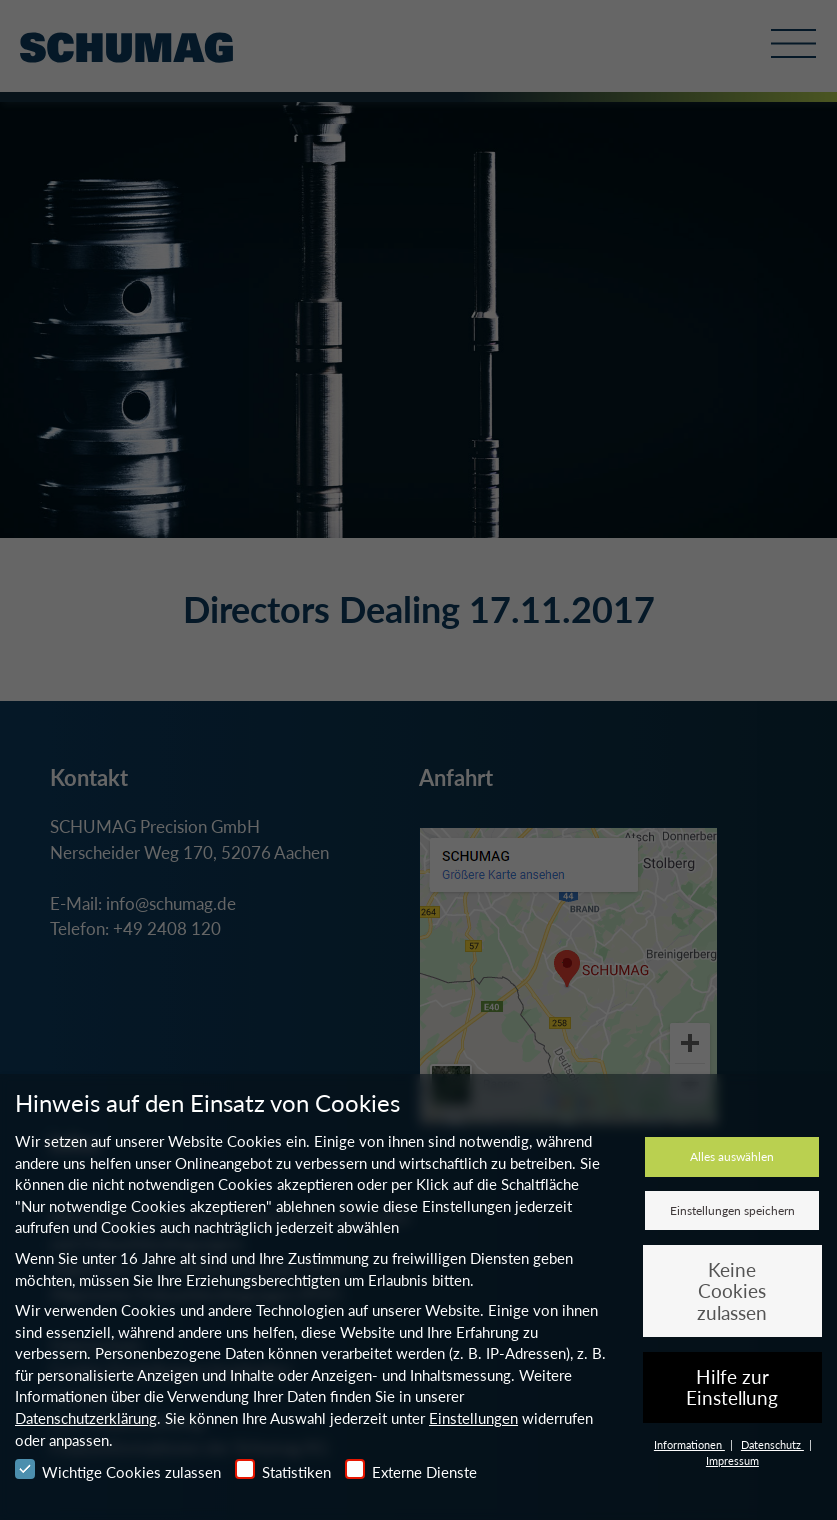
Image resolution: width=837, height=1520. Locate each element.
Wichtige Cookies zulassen (118, 1470)
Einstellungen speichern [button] (732, 1210)
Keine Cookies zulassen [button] (732, 1291)
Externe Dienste (411, 1470)
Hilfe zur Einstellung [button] (732, 1387)
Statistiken (283, 1470)
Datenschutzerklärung (86, 1418)
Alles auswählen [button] (732, 1156)
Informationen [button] (689, 1444)
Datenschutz (772, 1444)
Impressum (732, 1460)
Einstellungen (473, 1418)
